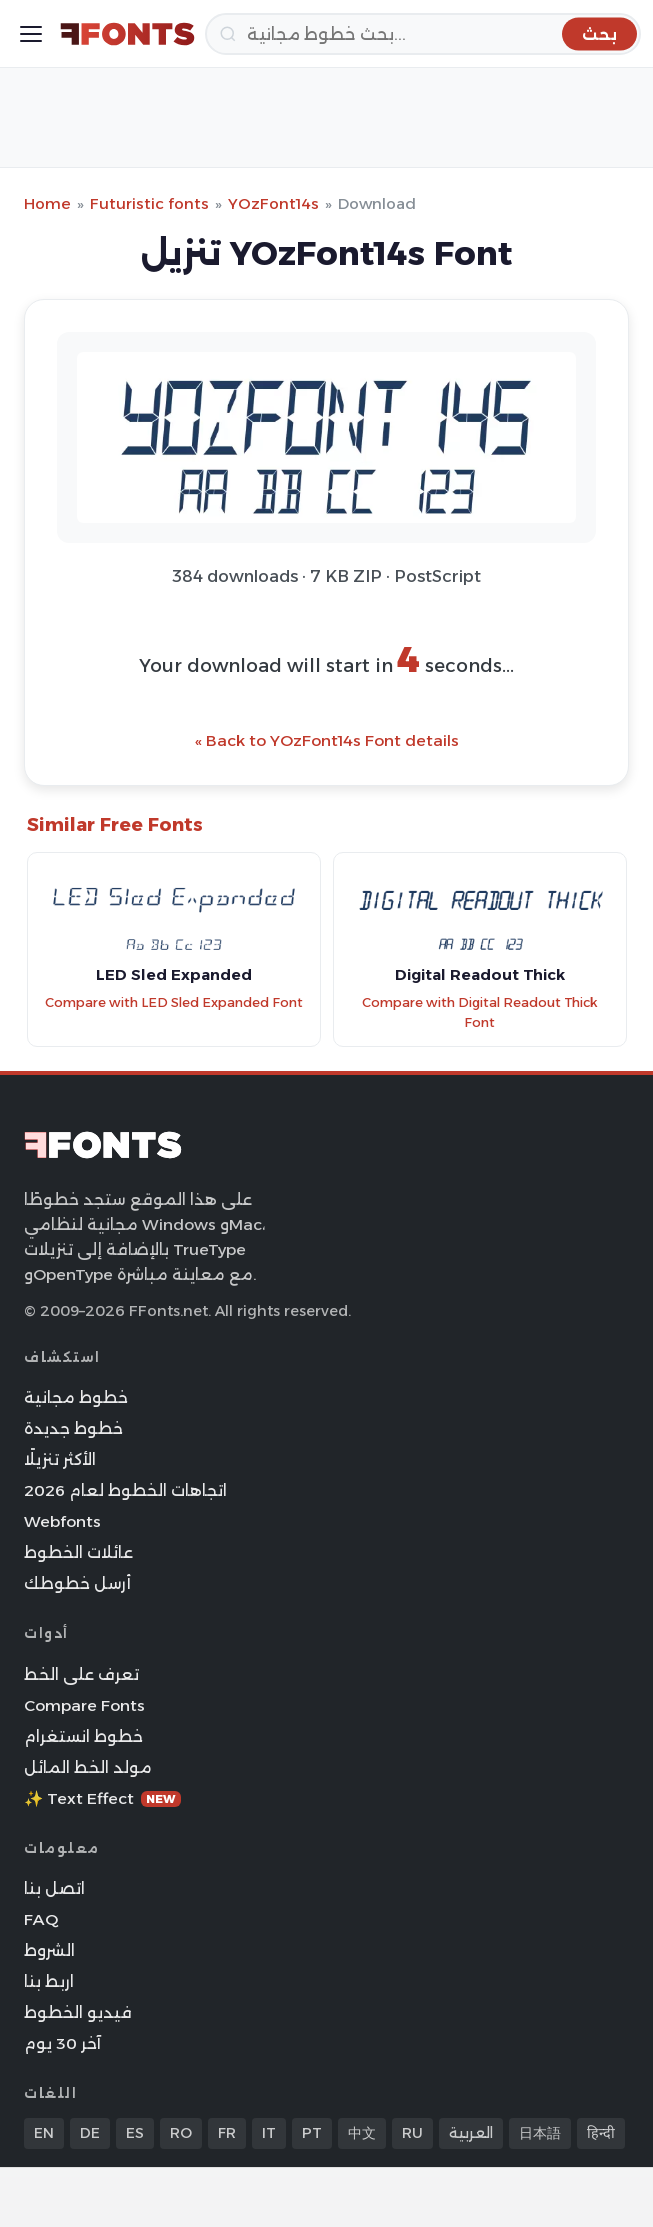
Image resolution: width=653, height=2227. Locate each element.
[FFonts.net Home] (127, 34)
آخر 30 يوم (62, 2043)
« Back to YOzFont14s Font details (327, 740)
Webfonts (62, 1521)
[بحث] (423, 34)
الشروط (49, 1950)
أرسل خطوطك (77, 1583)
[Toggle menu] (31, 34)
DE (90, 2133)
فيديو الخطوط (78, 2012)
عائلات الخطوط (78, 1552)
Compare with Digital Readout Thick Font (480, 1013)
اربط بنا (49, 1981)
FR (227, 2133)
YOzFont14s (273, 203)
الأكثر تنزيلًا (60, 1459)
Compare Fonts (84, 1705)
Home (47, 203)
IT (269, 2133)
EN (44, 2133)
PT (312, 2133)
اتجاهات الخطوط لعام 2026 (125, 1490)
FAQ (41, 1919)
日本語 (540, 2133)
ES (135, 2133)
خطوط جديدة (73, 1428)
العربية (471, 2133)
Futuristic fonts (149, 203)
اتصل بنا (54, 1888)
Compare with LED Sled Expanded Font (174, 1002)
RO (181, 2133)
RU (412, 2133)
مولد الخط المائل (88, 1767)
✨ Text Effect (102, 1798)
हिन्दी (601, 2133)
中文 (362, 2133)
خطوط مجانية (76, 1397)
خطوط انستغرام (83, 1736)
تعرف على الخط (81, 1674)
